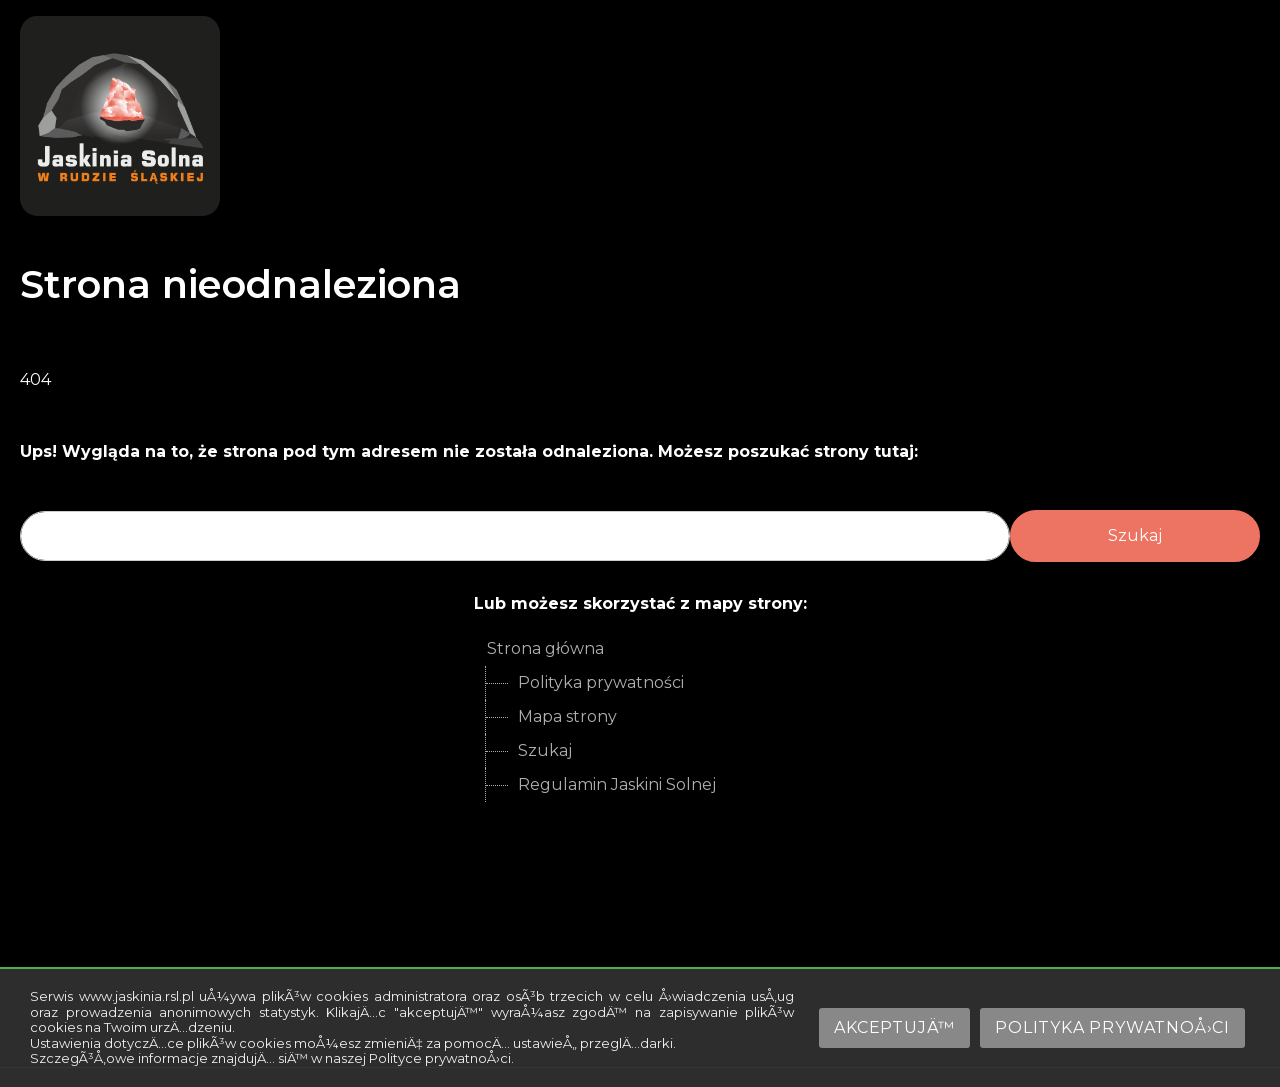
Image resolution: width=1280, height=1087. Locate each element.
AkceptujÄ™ (894, 1027)
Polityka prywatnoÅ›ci (1112, 1027)
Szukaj (545, 750)
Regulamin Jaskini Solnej (617, 784)
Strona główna (545, 648)
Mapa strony (567, 716)
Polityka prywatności (601, 682)
